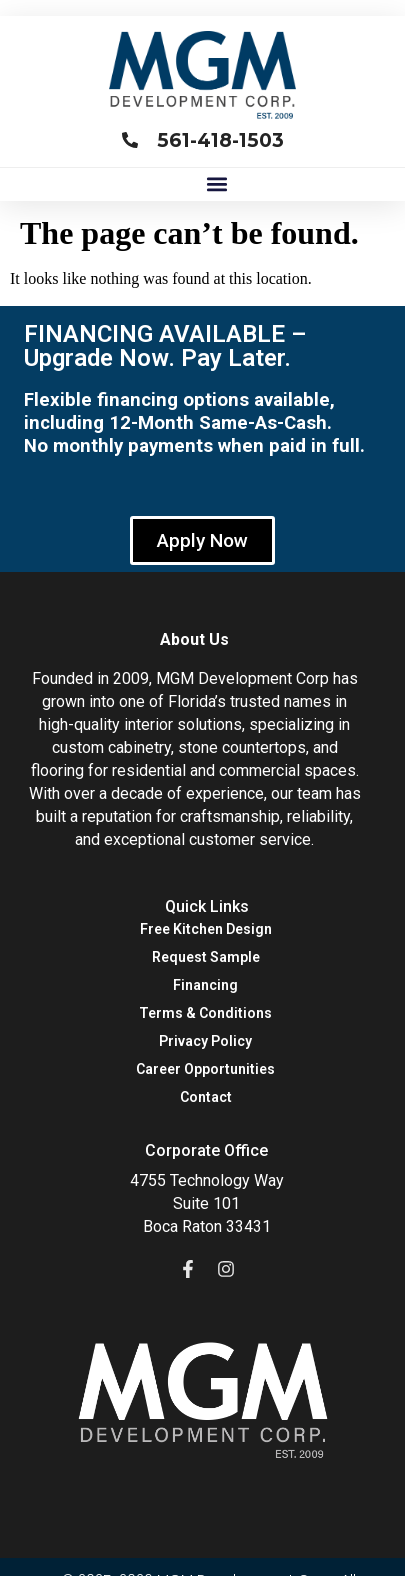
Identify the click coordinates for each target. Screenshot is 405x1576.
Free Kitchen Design (206, 929)
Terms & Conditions (205, 1013)
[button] (217, 184)
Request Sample (206, 957)
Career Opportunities (205, 1069)
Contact (206, 1097)
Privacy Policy (205, 1041)
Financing (205, 985)
